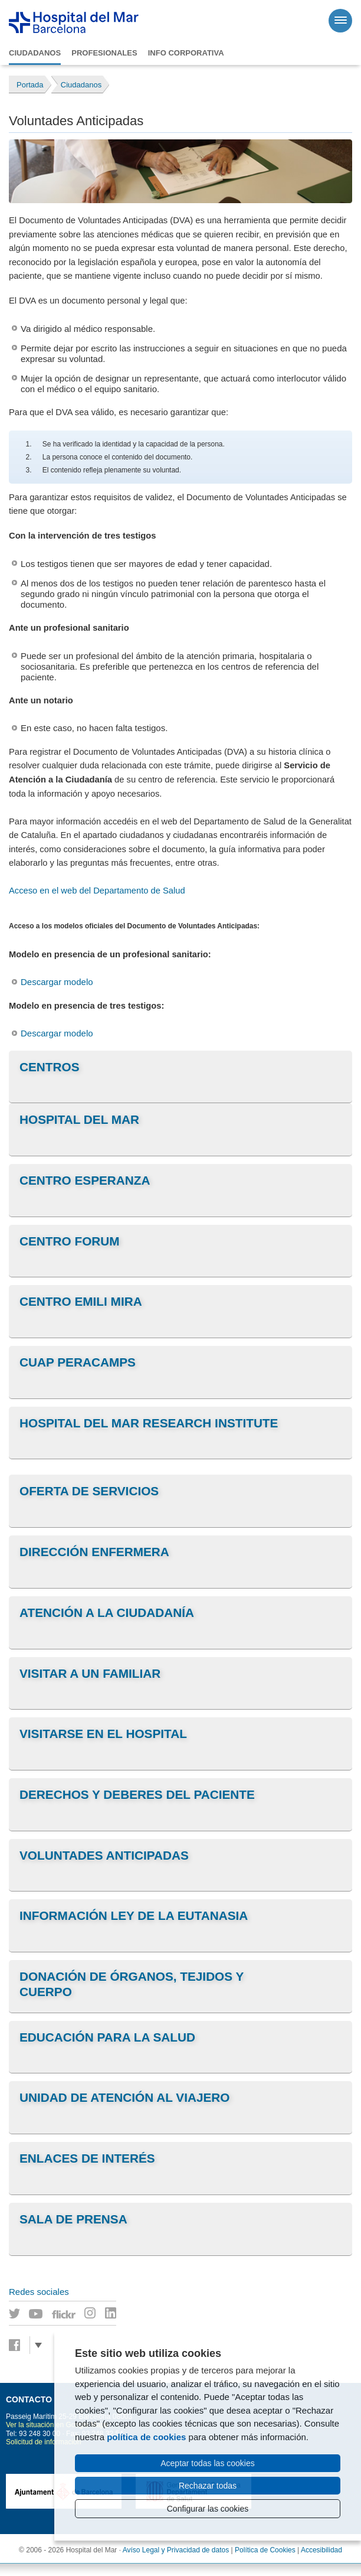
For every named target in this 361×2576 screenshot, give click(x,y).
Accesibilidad (321, 2550)
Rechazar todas (208, 2485)
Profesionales (104, 52)
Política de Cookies (265, 2550)
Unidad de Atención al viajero (124, 2097)
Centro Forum (69, 1241)
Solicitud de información (43, 2442)
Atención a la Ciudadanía (106, 1612)
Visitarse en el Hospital (103, 1733)
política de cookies (146, 2437)
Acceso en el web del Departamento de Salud (97, 890)
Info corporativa (186, 52)
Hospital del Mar (79, 1119)
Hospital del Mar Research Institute (148, 1423)
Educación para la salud (107, 2037)
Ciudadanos (35, 52)
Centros (49, 1067)
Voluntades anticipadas (104, 1855)
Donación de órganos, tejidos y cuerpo (131, 1984)
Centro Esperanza (84, 1180)
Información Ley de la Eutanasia (133, 1915)
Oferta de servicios (89, 1491)
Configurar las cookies (208, 2508)
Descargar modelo (57, 982)
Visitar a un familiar (89, 1673)
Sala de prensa (73, 2219)
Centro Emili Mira (80, 1301)
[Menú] (340, 20)
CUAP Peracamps (77, 1362)
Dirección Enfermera (94, 1551)
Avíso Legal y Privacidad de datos (176, 2550)
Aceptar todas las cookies (207, 2463)
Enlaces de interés (87, 2158)
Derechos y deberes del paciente (137, 1794)
